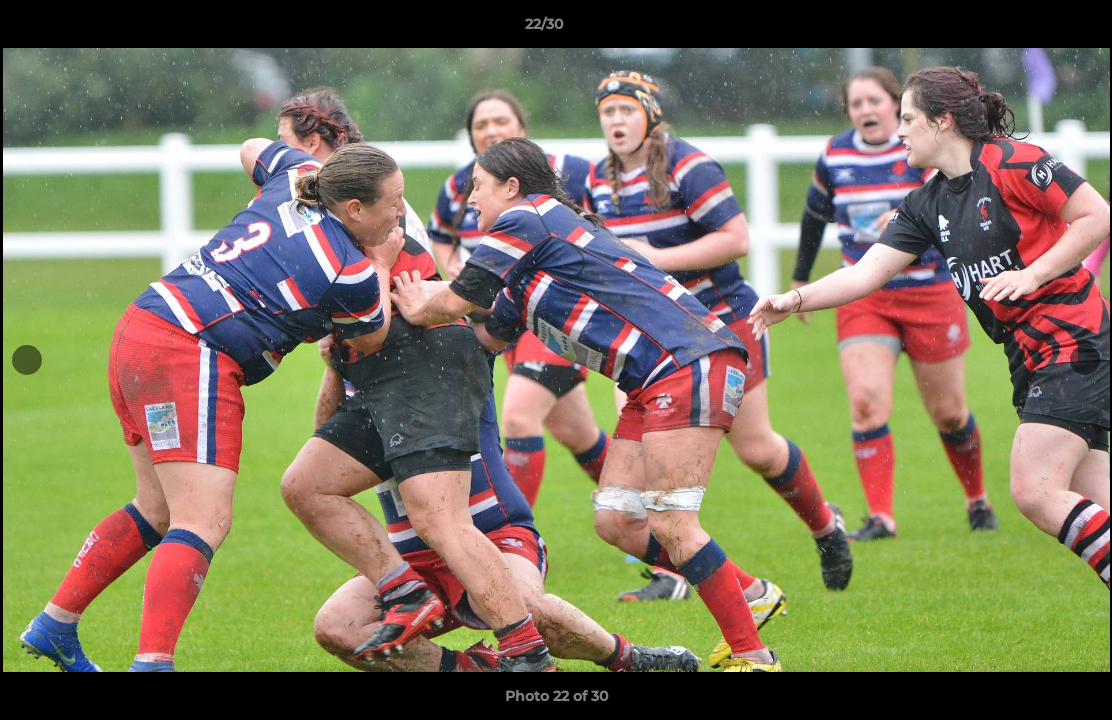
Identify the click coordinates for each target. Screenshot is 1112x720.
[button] (1028, 29)
